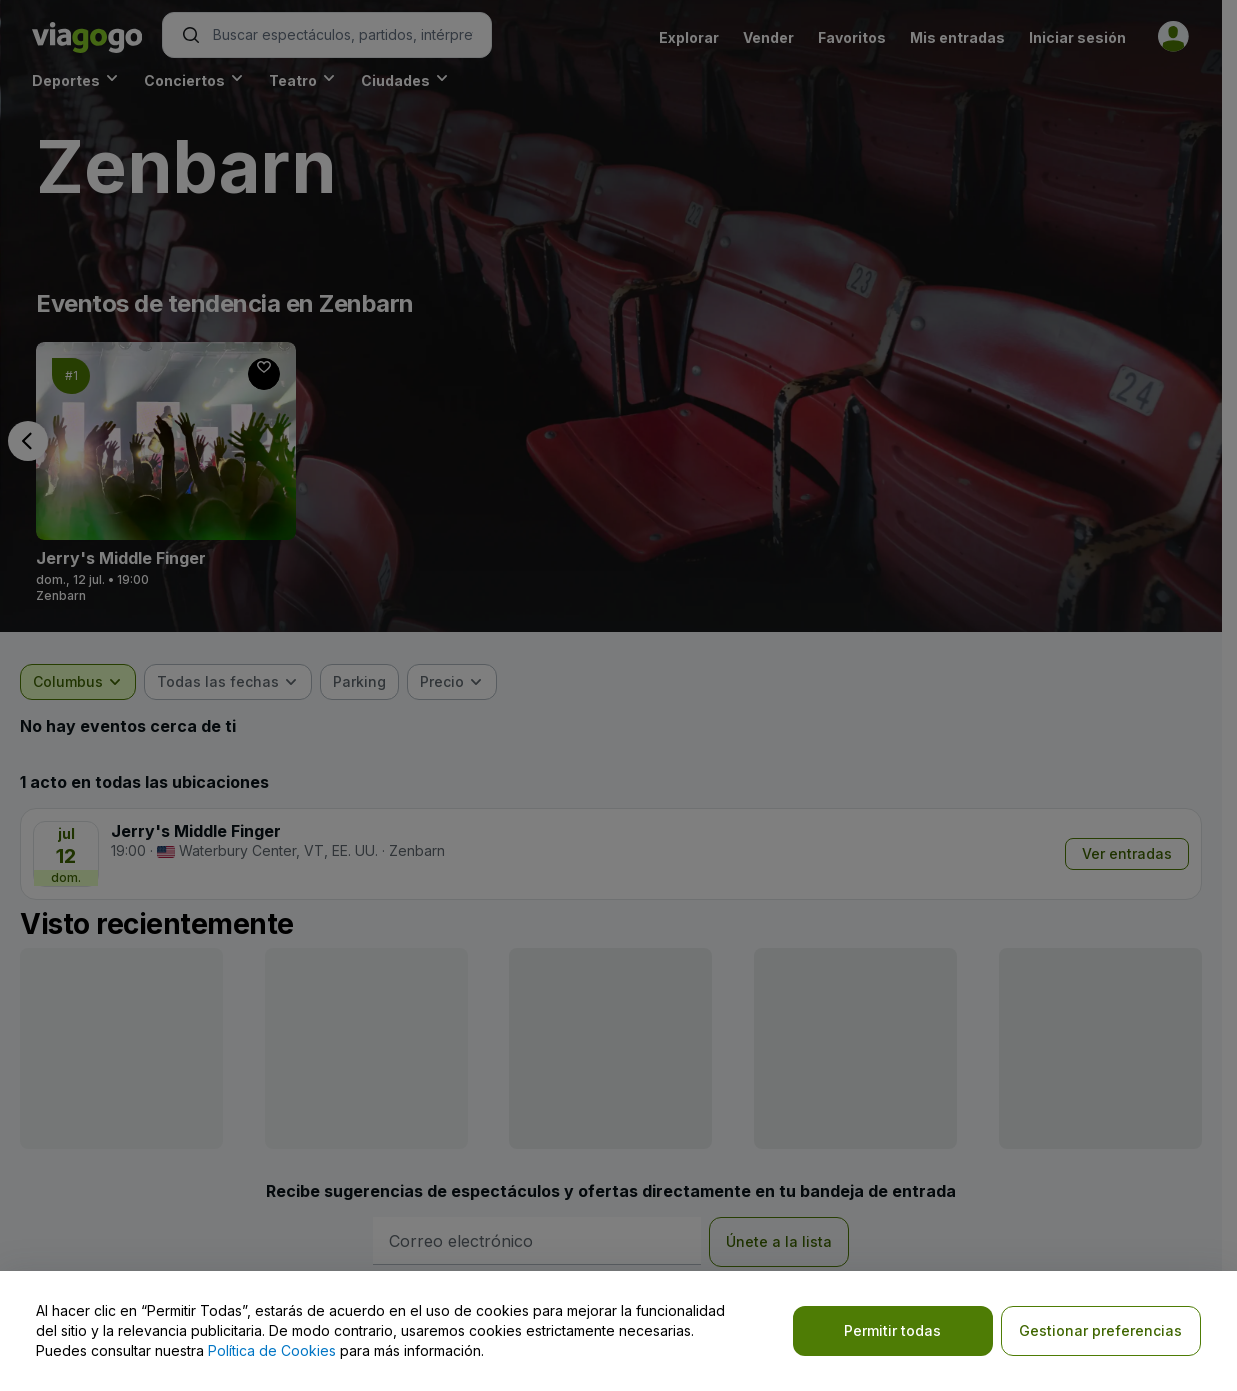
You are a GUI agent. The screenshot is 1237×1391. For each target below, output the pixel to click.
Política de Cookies (272, 1350)
